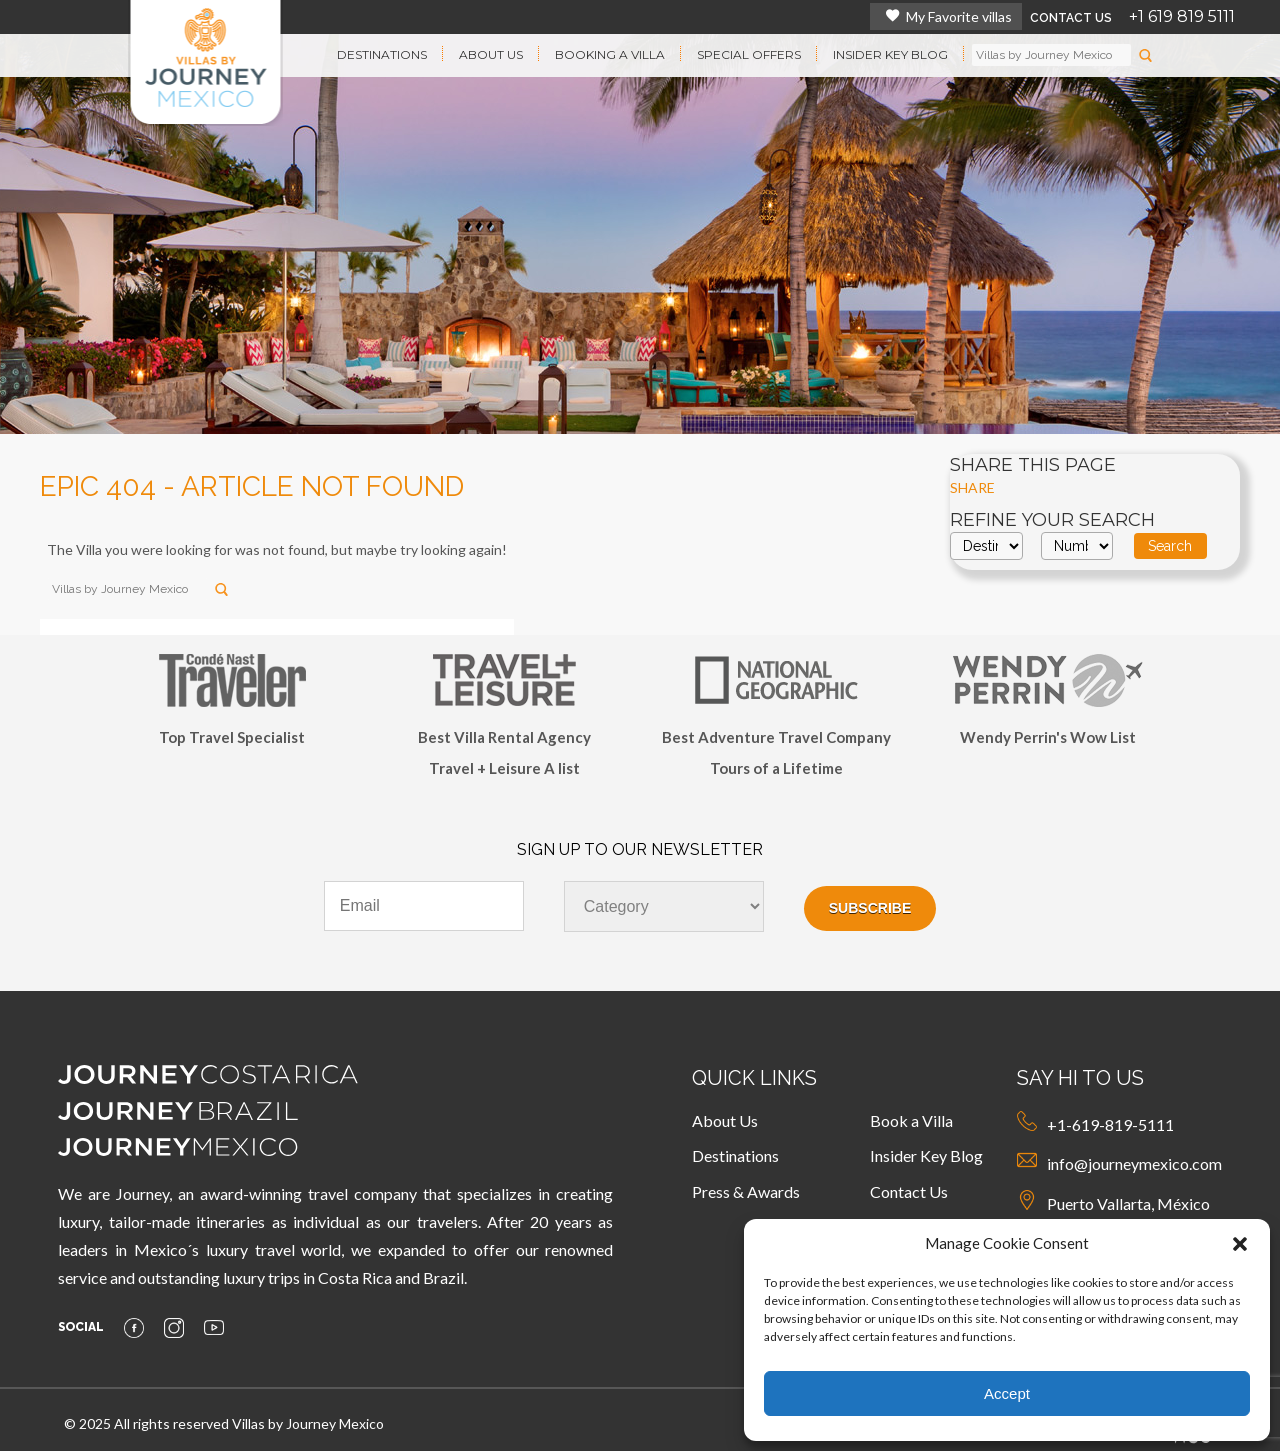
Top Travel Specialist (232, 737)
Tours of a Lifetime (776, 768)
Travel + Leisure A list (504, 768)
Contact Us (909, 1191)
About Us (725, 1120)
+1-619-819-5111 (1095, 1122)
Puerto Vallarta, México (1113, 1201)
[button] (1240, 1244)
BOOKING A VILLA (610, 54)
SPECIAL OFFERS (749, 54)
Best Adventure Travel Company (776, 737)
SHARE (972, 487)
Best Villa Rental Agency (504, 737)
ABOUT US (491, 54)
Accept (1007, 1393)
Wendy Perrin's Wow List (1048, 737)
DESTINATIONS (382, 54)
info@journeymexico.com (1119, 1161)
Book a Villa (911, 1120)
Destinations (735, 1155)
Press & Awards (746, 1191)
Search (1170, 546)
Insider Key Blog (926, 1155)
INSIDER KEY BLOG (890, 54)
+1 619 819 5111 (1182, 16)
